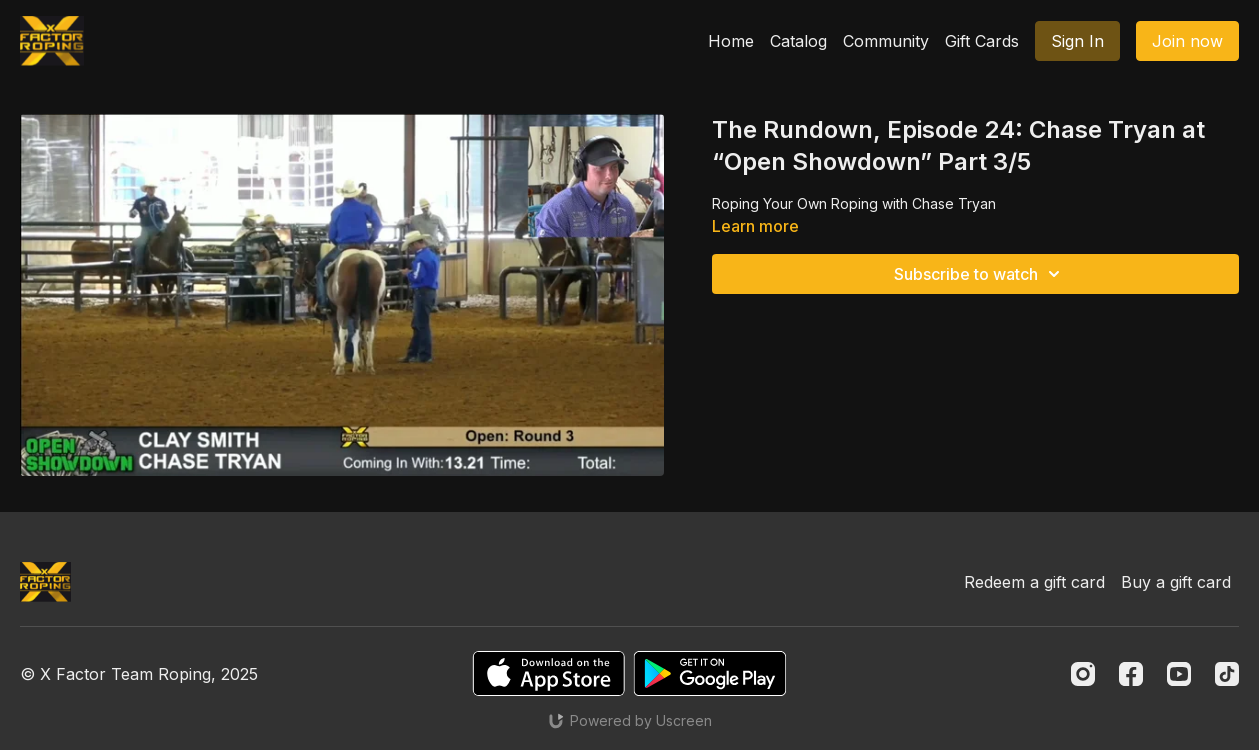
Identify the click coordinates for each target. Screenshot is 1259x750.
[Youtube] (1179, 674)
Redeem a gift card (1034, 582)
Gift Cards (982, 41)
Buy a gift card (1176, 582)
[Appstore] (548, 673)
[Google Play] (710, 673)
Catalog (798, 41)
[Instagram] (1083, 674)
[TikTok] (1227, 674)
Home (731, 41)
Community (886, 41)
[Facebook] (1131, 674)
